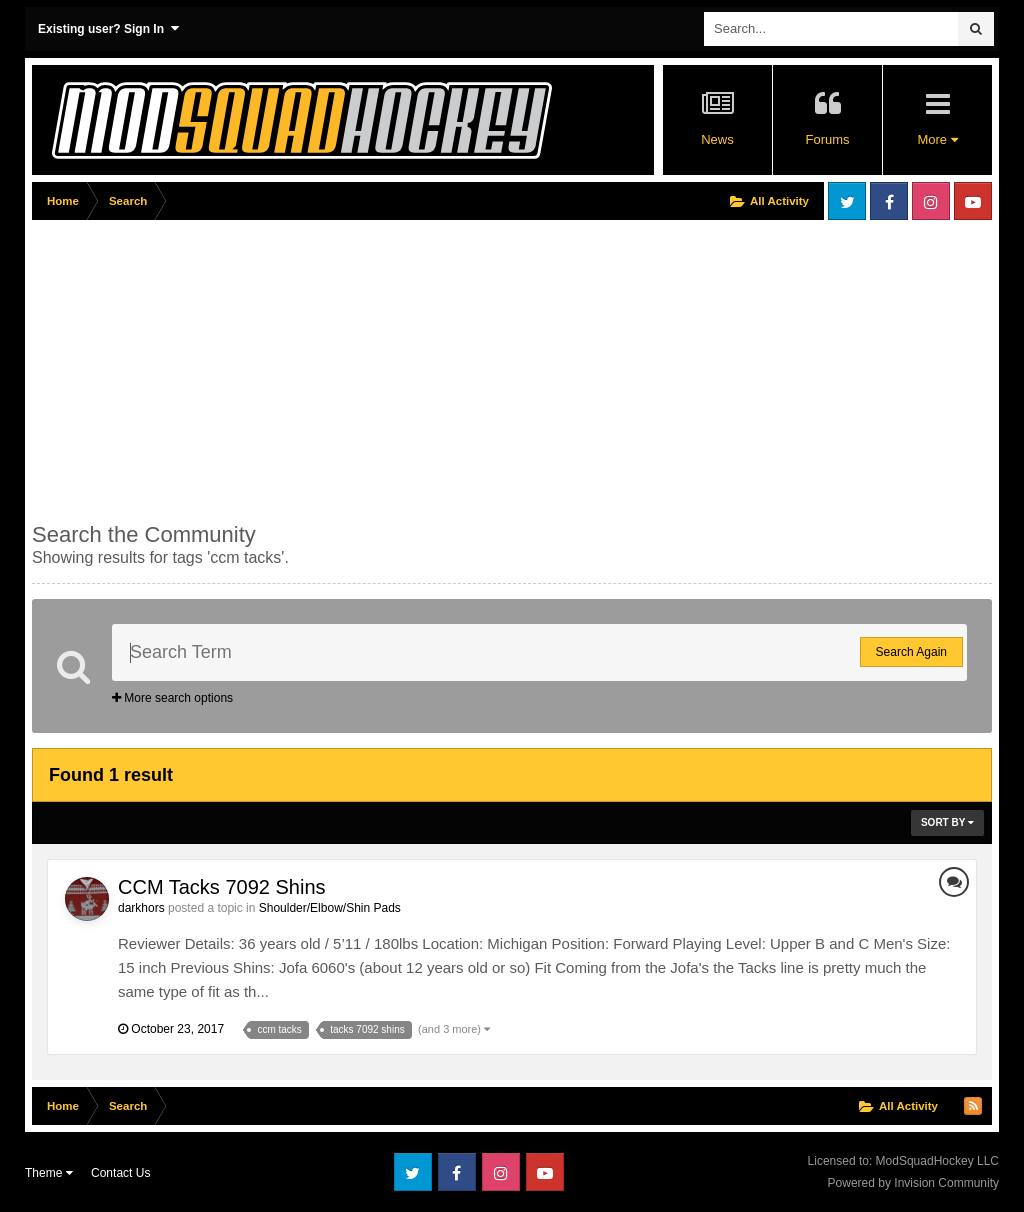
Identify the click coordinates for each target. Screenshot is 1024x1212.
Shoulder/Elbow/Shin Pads (330, 908)
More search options (172, 698)
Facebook (889, 201)
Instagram (931, 201)
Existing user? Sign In (108, 28)
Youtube (973, 201)
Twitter (847, 201)
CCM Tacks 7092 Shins (222, 887)
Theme (49, 1173)
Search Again (911, 652)
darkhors (141, 908)
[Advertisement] (266, 367)
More (937, 139)
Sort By (947, 822)
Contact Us (120, 1173)
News (717, 139)
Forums (827, 139)
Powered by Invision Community (913, 1183)
